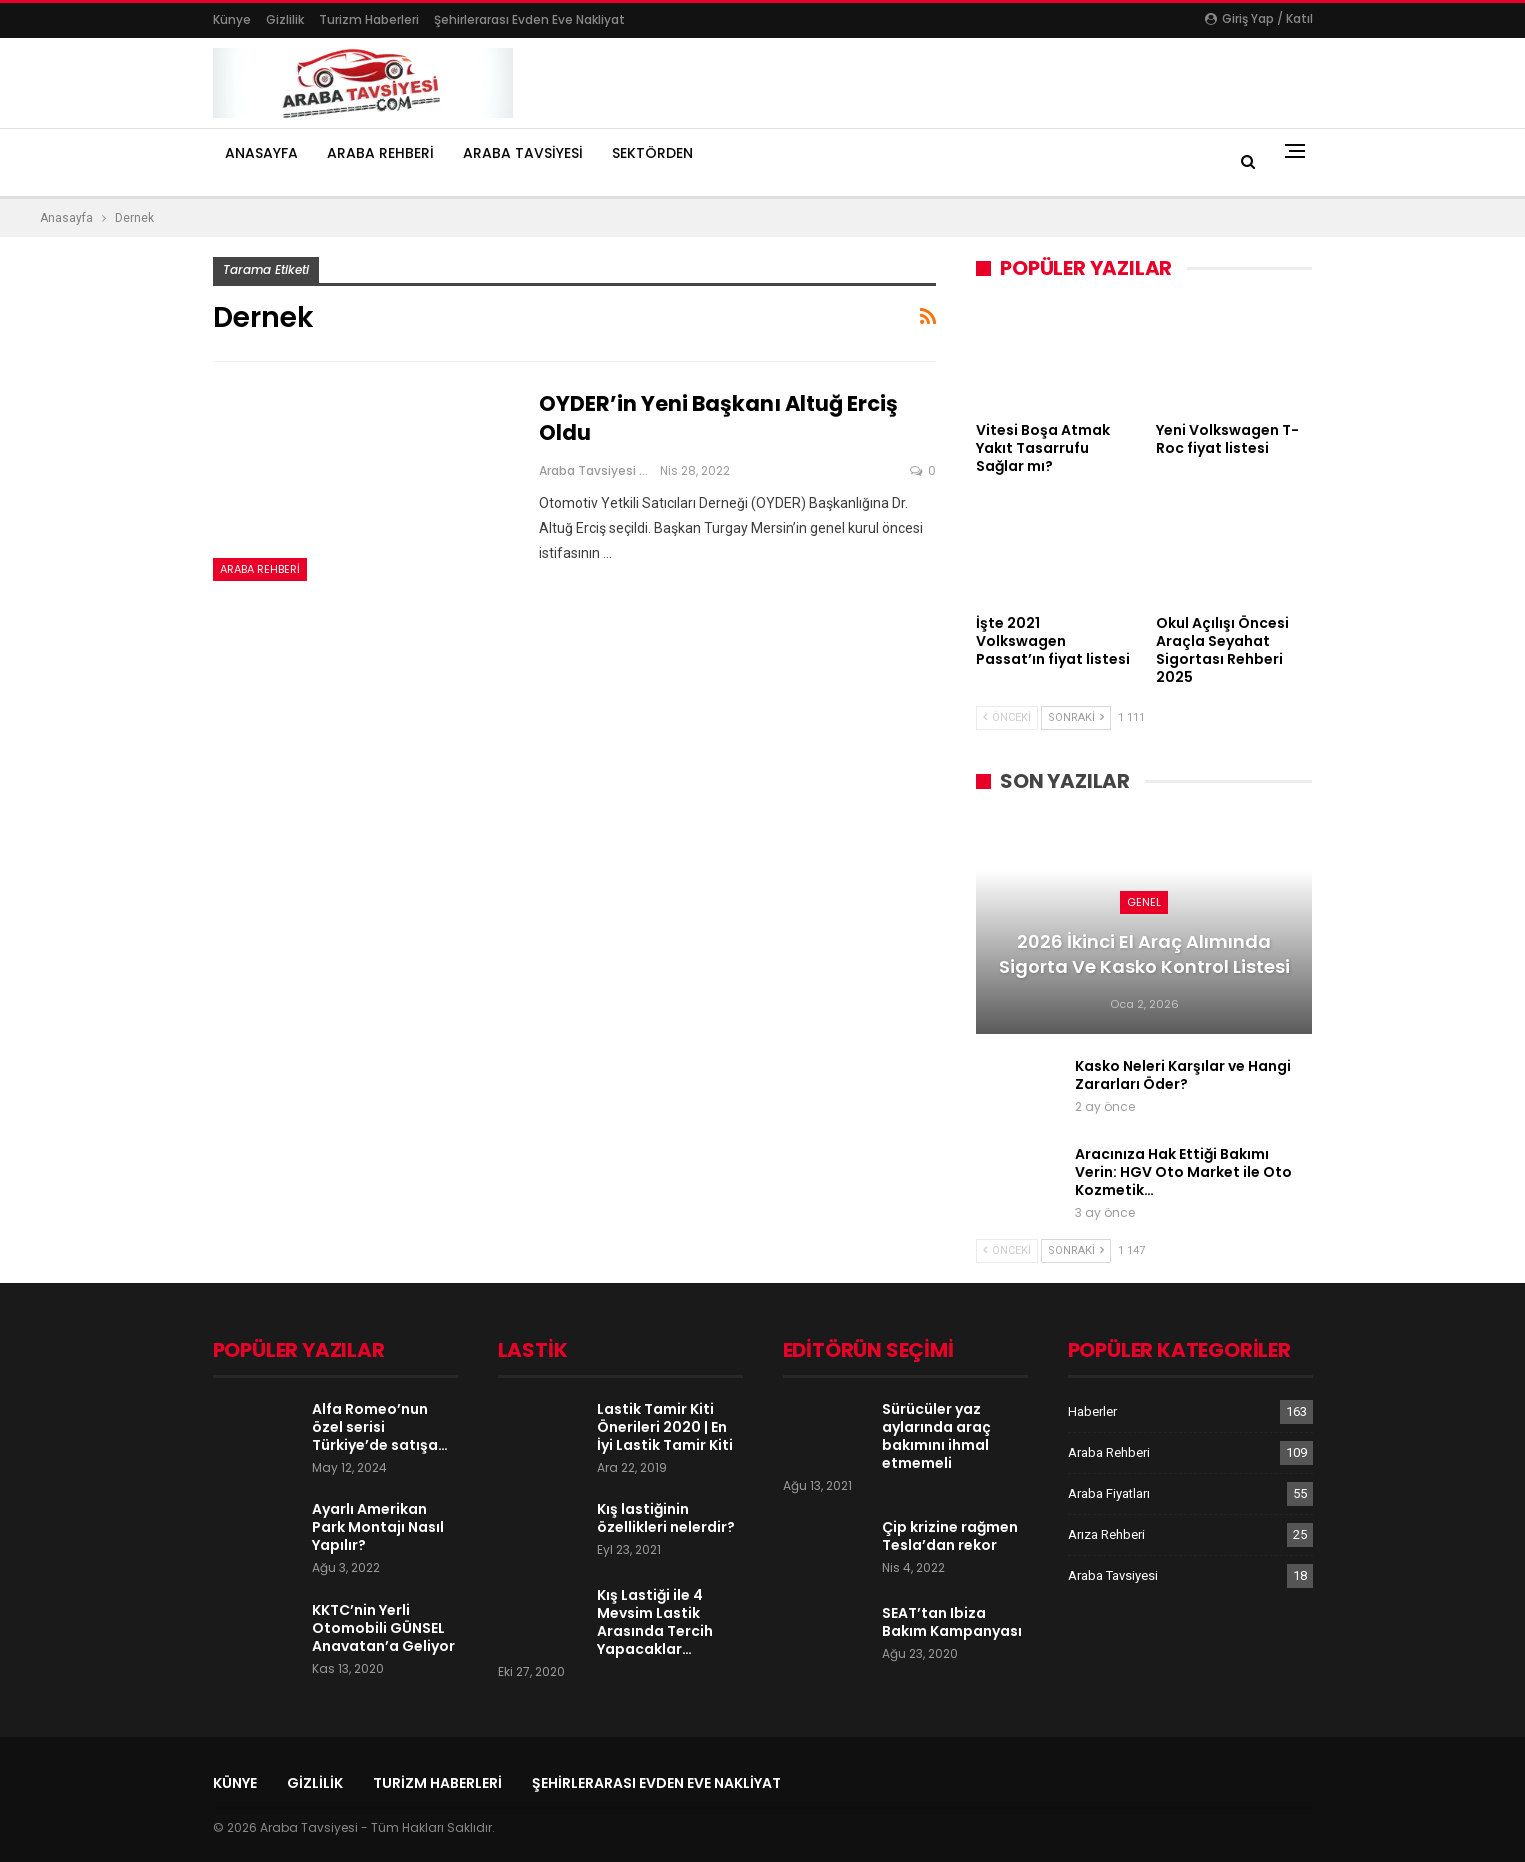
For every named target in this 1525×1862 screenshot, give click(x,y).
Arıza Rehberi (1106, 1534)
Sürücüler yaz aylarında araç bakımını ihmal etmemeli (936, 1436)
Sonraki (1076, 717)
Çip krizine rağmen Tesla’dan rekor (950, 1536)
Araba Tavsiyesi (523, 153)
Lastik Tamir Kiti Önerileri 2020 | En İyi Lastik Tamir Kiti (665, 1427)
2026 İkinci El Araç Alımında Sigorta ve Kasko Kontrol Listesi (1144, 954)
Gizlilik (285, 19)
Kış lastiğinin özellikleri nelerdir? (666, 1518)
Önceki (1007, 717)
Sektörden (652, 153)
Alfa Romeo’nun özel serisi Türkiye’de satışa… (380, 1427)
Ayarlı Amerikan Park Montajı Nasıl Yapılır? (378, 1527)
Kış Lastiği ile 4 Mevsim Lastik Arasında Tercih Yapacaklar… (655, 1622)
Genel (1144, 902)
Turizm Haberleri (369, 19)
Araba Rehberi (380, 153)
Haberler (1092, 1411)
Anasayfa (261, 153)
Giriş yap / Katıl (1259, 18)
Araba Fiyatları (1109, 1493)
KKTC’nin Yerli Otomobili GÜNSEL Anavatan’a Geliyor (383, 1628)
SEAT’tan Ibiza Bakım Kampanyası (952, 1622)
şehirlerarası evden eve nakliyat (529, 19)
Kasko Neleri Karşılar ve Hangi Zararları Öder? (1183, 1075)
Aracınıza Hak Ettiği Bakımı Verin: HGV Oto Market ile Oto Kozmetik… (1183, 1172)
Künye (232, 19)
